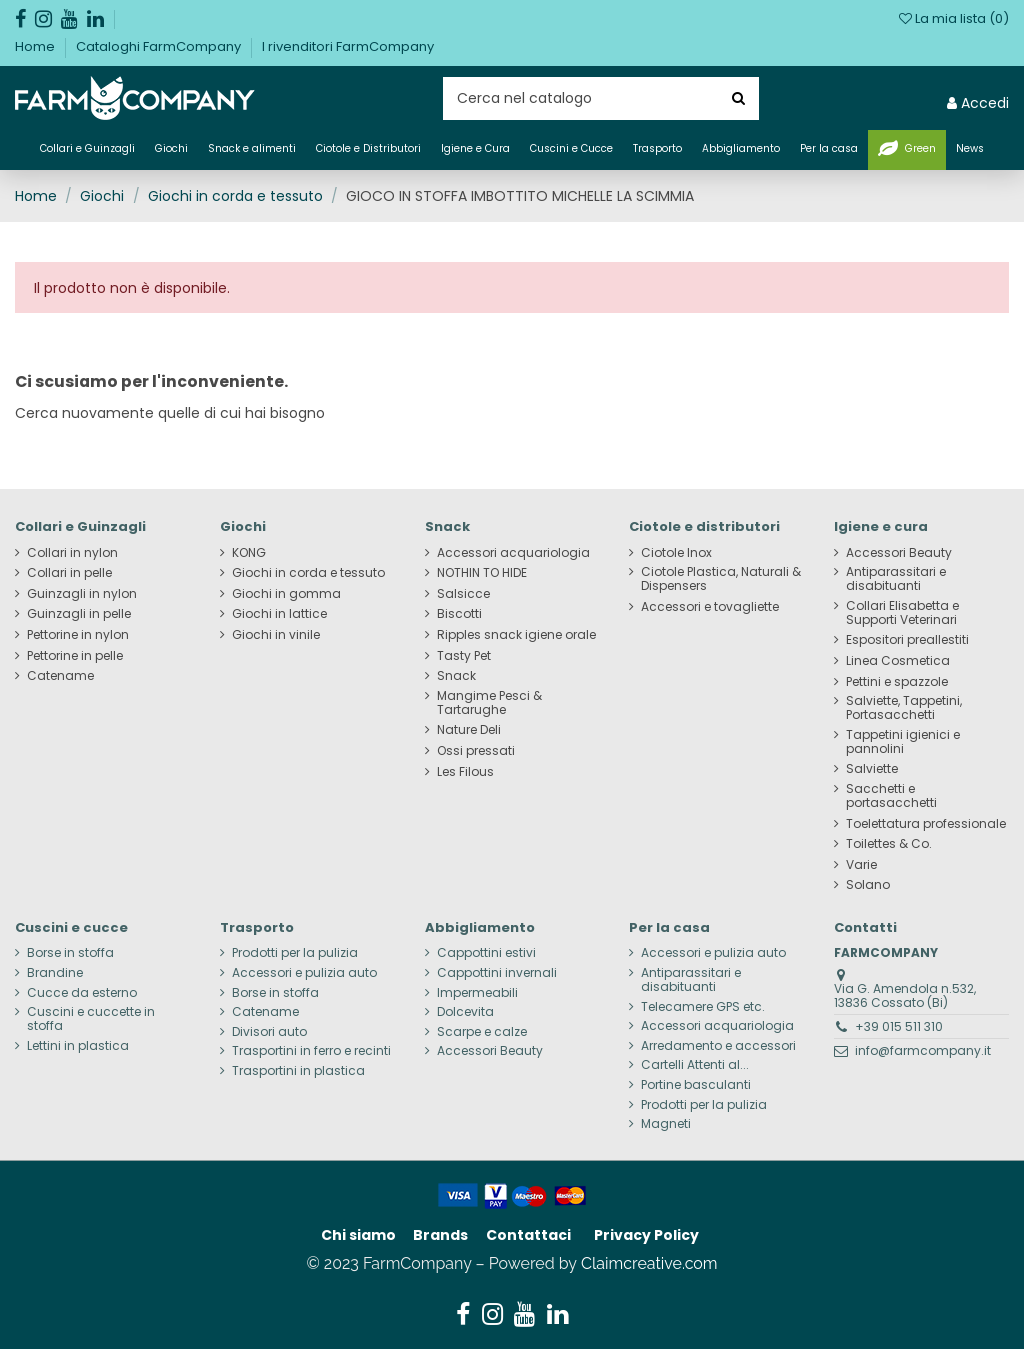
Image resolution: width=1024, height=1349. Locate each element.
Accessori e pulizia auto (304, 973)
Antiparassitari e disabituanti (896, 579)
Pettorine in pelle (75, 656)
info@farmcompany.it (923, 1050)
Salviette (872, 769)
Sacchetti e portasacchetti (891, 796)
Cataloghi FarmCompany (160, 46)
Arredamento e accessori (718, 1046)
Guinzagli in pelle (79, 614)
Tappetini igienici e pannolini (903, 742)
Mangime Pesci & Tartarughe (489, 703)
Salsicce (463, 594)
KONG (249, 553)
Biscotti (459, 614)
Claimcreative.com (649, 1263)
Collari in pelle (69, 573)
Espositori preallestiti (907, 640)
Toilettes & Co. (889, 844)
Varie (861, 865)
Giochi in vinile (276, 635)
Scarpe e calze (482, 1032)
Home (36, 46)
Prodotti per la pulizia (295, 953)
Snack (456, 676)
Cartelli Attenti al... (695, 1065)
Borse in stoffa (70, 953)
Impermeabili (477, 993)
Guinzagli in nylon (82, 594)
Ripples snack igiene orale (516, 635)
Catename (60, 676)
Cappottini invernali (497, 973)
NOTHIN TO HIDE (482, 573)
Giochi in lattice (279, 614)
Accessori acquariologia (513, 553)
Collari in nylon (72, 553)
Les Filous (465, 772)
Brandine (55, 973)
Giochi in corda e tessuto (308, 573)
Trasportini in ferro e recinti (311, 1051)
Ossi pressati (476, 751)
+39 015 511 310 (899, 1026)
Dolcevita (465, 1012)
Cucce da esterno (82, 993)
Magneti (666, 1124)
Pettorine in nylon (78, 635)
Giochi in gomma (286, 594)
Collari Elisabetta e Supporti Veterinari (902, 613)
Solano (868, 885)
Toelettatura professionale (926, 824)
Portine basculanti (696, 1085)
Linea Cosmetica (898, 661)
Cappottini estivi (486, 953)
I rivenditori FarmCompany (348, 46)
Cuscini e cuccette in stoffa (91, 1019)
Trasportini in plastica (298, 1071)
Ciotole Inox (676, 553)
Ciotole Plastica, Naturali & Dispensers (721, 579)
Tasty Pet (464, 656)
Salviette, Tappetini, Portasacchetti (904, 708)
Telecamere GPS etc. (703, 1007)
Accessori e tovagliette (710, 607)
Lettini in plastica (78, 1046)
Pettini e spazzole (897, 682)
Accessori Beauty (899, 553)
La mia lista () (954, 18)
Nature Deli (469, 730)
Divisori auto (269, 1032)
